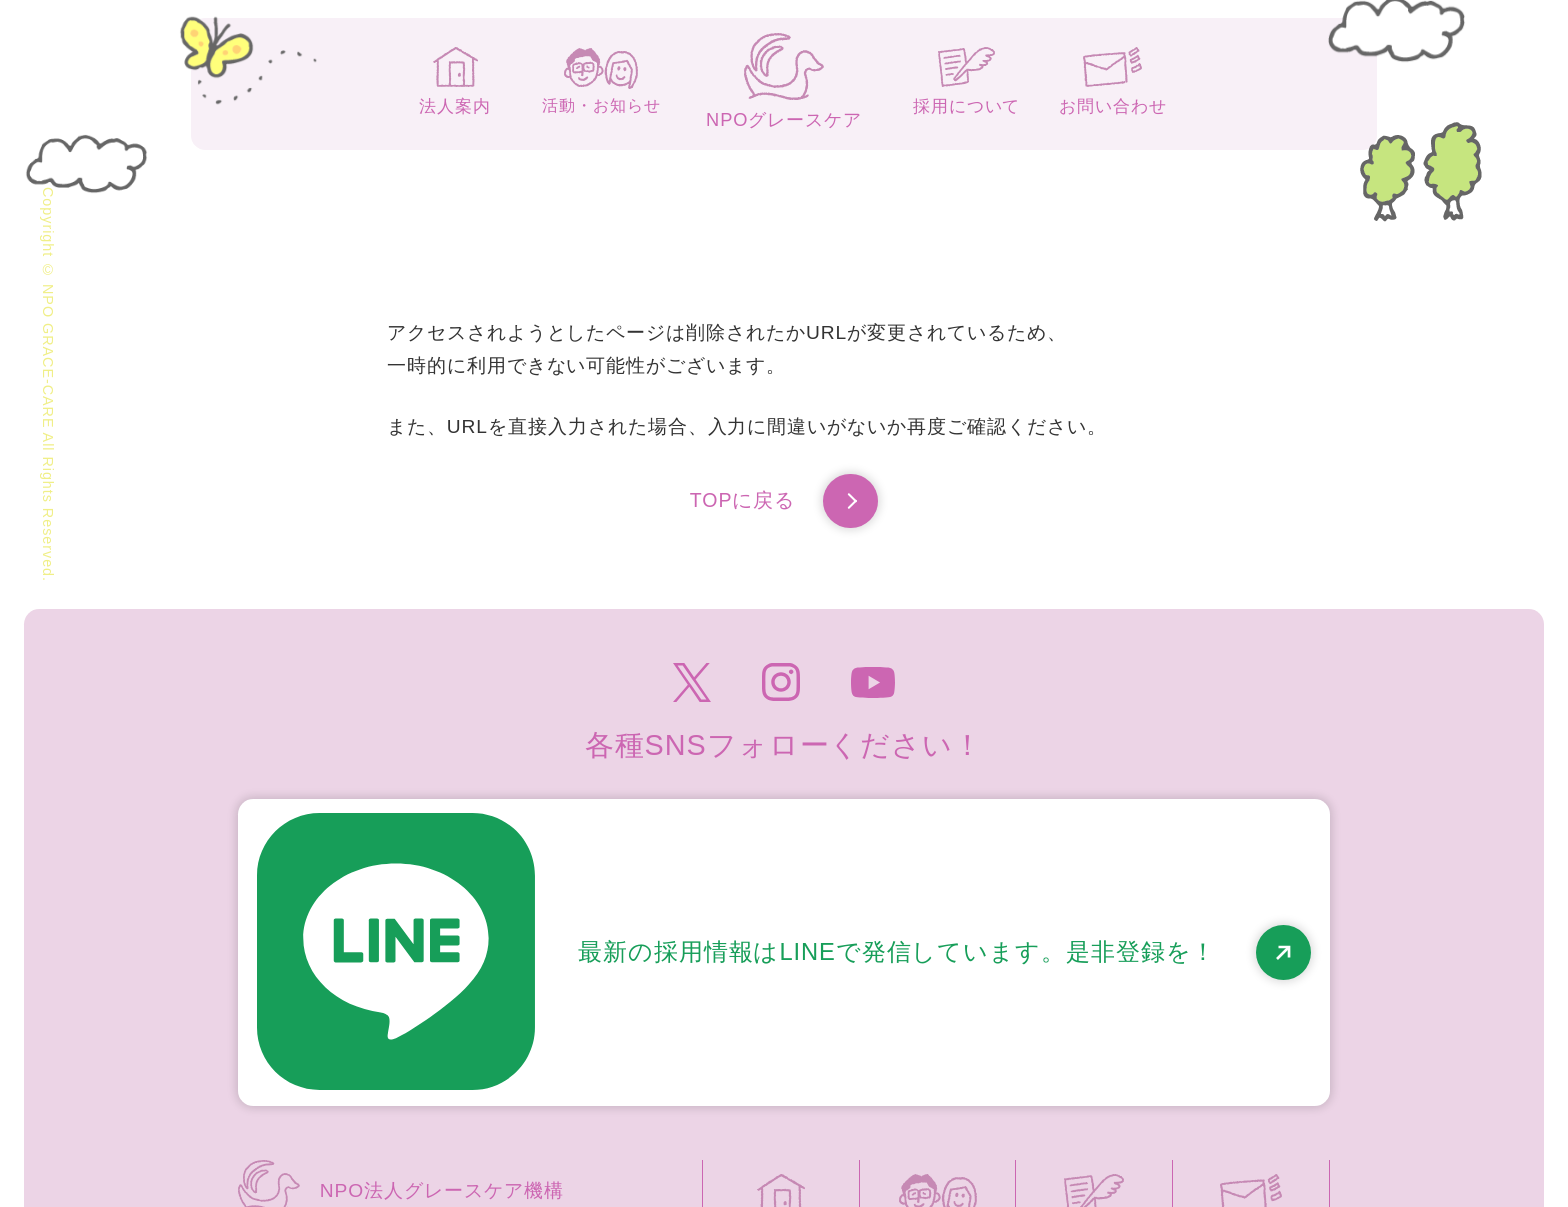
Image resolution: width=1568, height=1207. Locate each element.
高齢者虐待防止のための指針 (1206, 1086)
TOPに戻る (784, 503)
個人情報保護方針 (986, 1086)
